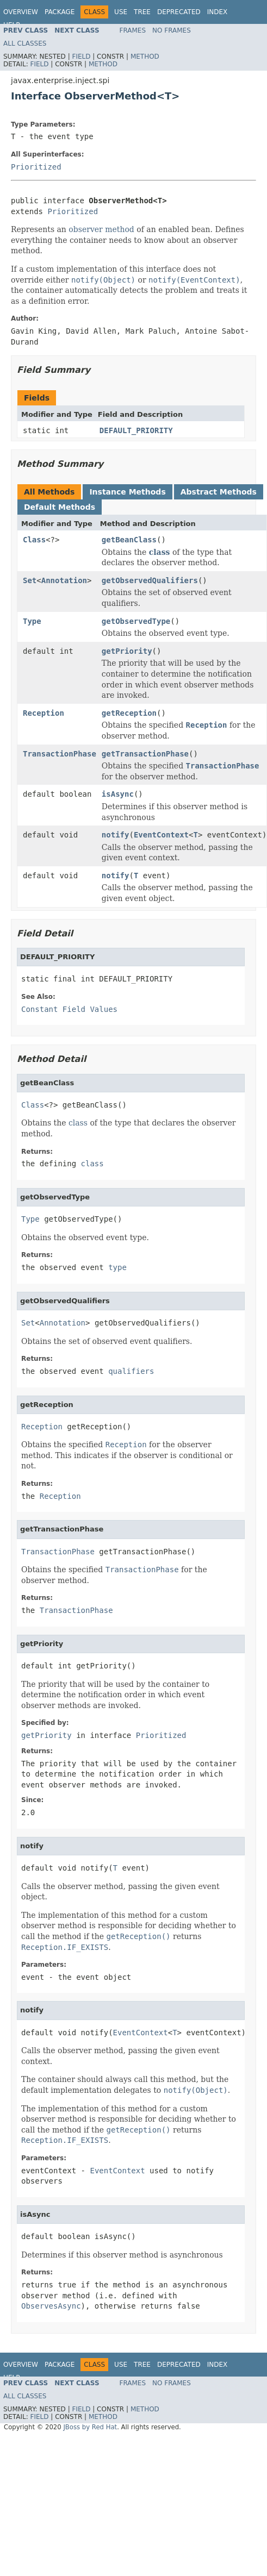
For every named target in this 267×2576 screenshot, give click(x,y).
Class (34, 539)
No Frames (171, 30)
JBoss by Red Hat (90, 2427)
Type (32, 621)
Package (59, 12)
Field (81, 56)
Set (29, 580)
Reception (43, 713)
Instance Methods (127, 491)
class (159, 552)
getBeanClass (129, 539)
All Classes (24, 43)
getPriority (127, 651)
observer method (101, 229)
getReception (129, 713)
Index (217, 12)
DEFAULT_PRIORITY (136, 430)
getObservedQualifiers (150, 580)
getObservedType (136, 621)
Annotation (64, 580)
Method (145, 56)
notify (115, 834)
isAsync (118, 794)
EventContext (161, 834)
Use (120, 12)
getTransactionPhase (145, 753)
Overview (20, 12)
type (117, 1267)
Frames (133, 30)
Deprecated (179, 12)
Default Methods (59, 507)
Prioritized (36, 166)
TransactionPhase (59, 753)
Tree (142, 12)
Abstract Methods (219, 491)
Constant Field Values (69, 1009)
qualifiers (131, 1371)
